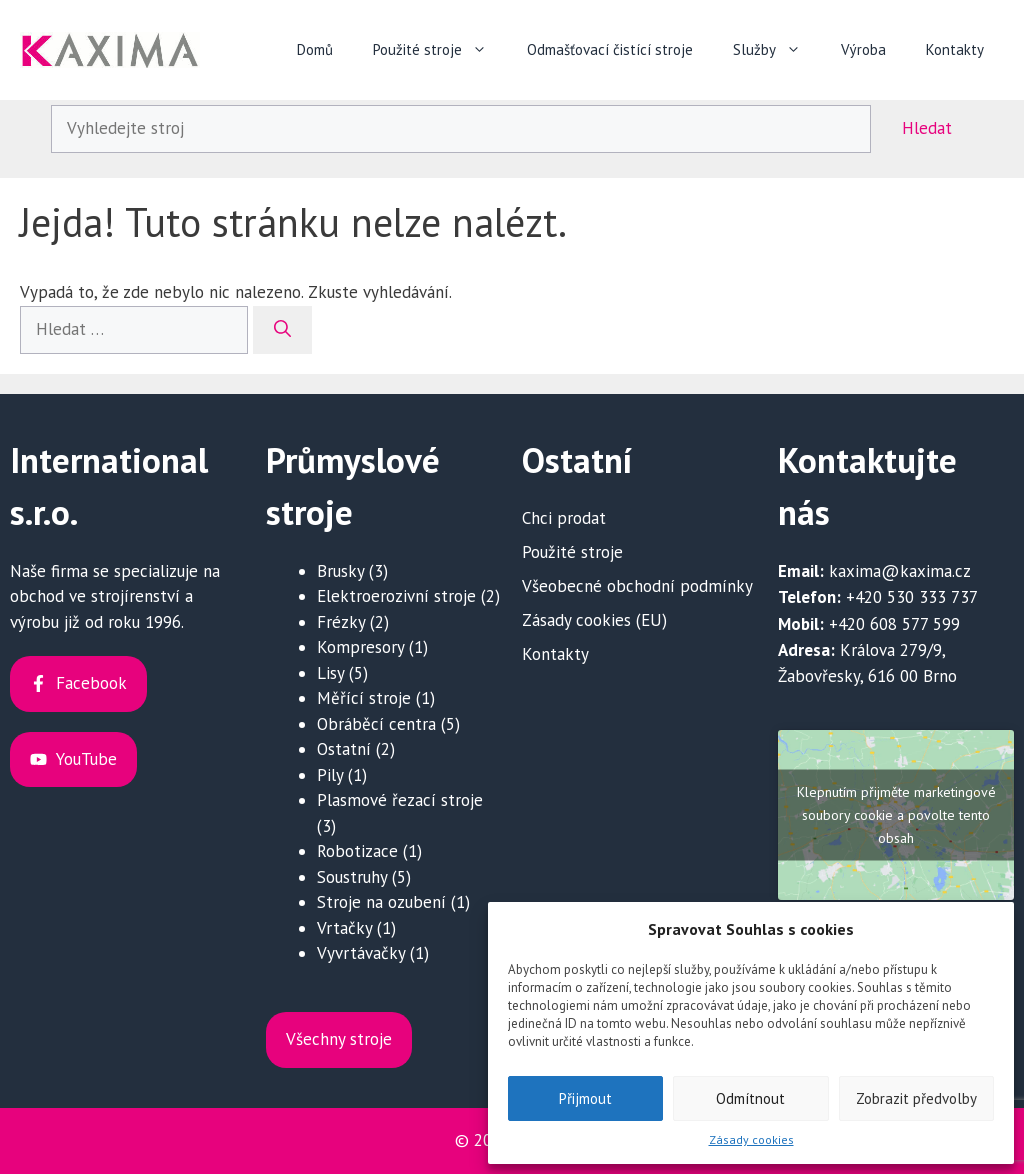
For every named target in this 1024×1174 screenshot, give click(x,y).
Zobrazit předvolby (916, 1098)
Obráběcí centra (376, 724)
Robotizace (357, 851)
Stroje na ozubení (381, 902)
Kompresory (360, 647)
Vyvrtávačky (361, 953)
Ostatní (344, 749)
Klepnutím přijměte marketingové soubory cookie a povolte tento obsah (896, 814)
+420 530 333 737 (912, 597)
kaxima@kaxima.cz (900, 571)
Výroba (863, 49)
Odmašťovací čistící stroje (610, 49)
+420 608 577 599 (894, 624)
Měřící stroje (364, 698)
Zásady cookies (751, 1139)
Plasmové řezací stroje (400, 800)
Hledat (927, 128)
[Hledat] (282, 330)
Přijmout (585, 1098)
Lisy (330, 673)
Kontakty (955, 49)
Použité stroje (440, 50)
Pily (330, 775)
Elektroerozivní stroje (396, 596)
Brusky (340, 571)
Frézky (341, 622)
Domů (315, 49)
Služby (777, 50)
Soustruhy (352, 877)
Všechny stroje (339, 1039)
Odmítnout (750, 1098)
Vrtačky (344, 928)
